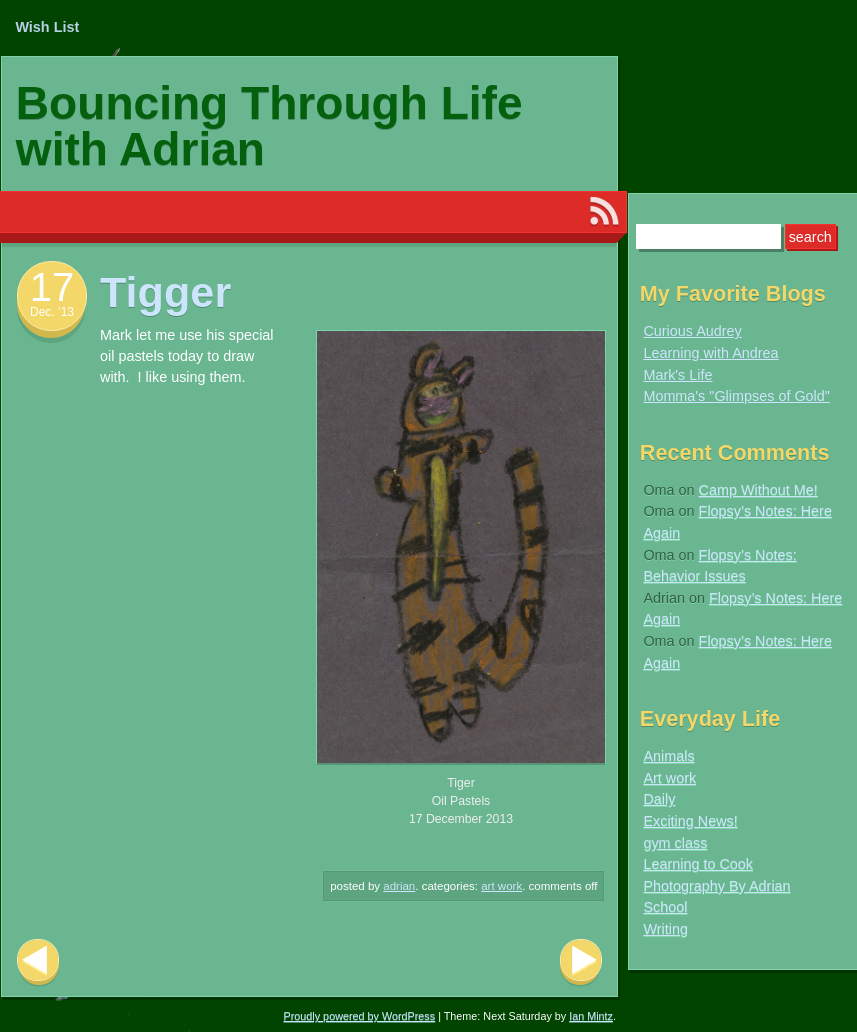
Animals (668, 756)
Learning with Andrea (710, 353)
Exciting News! (690, 821)
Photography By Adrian (716, 886)
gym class (675, 843)
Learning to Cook (698, 864)
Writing (665, 929)
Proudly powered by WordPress (360, 1016)
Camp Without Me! (758, 490)
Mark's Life (677, 375)
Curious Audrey (692, 331)
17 (52, 287)
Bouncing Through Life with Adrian (269, 126)
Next (581, 962)
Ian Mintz (591, 1016)
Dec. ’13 (52, 312)
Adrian (399, 886)
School (665, 907)
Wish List (47, 27)
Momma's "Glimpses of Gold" (736, 396)
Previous (38, 962)
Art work (501, 886)
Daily (659, 799)
